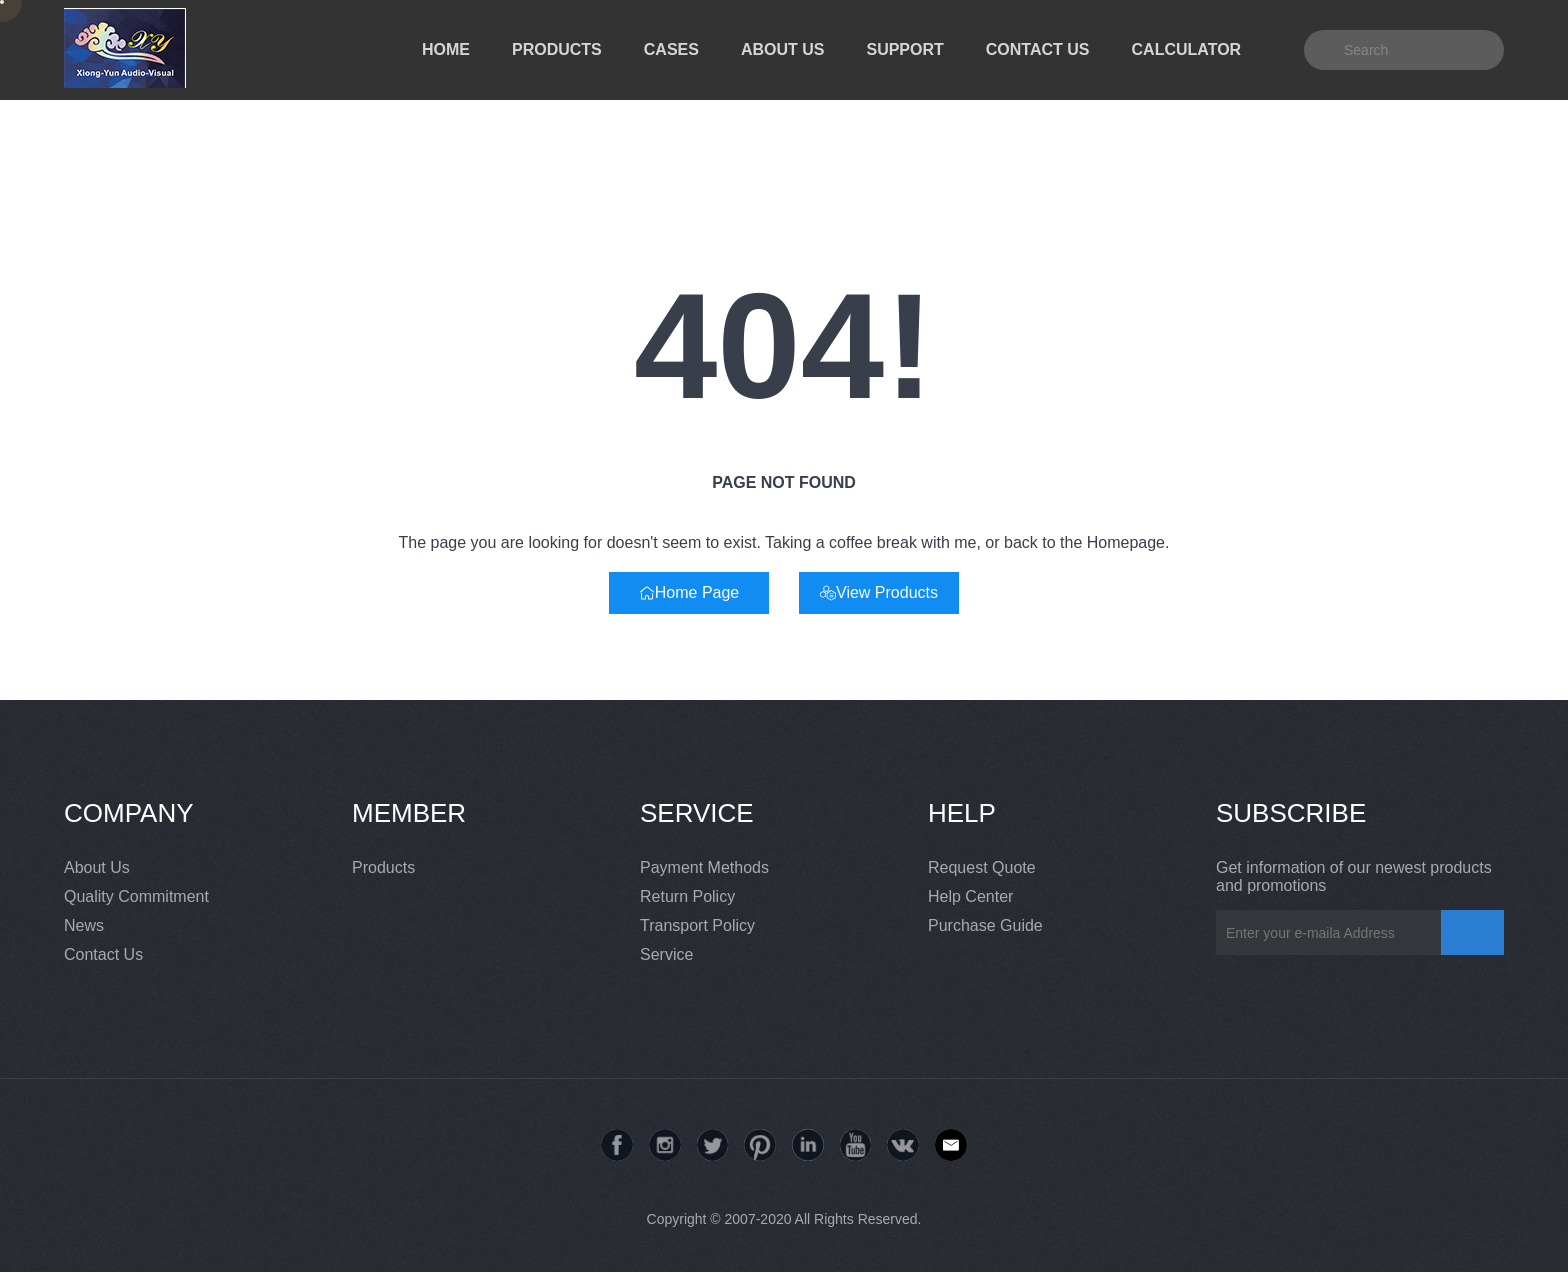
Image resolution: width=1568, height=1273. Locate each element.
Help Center (970, 896)
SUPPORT (904, 49)
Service (666, 954)
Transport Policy (697, 925)
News (84, 925)
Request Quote (982, 867)
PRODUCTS (557, 49)
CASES (671, 49)
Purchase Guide (985, 925)
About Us (97, 867)
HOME (446, 49)
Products (383, 867)
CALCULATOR (1187, 49)
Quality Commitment (136, 896)
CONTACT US (1038, 49)
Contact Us (103, 954)
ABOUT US (783, 49)
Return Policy (687, 896)
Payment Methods (704, 867)
